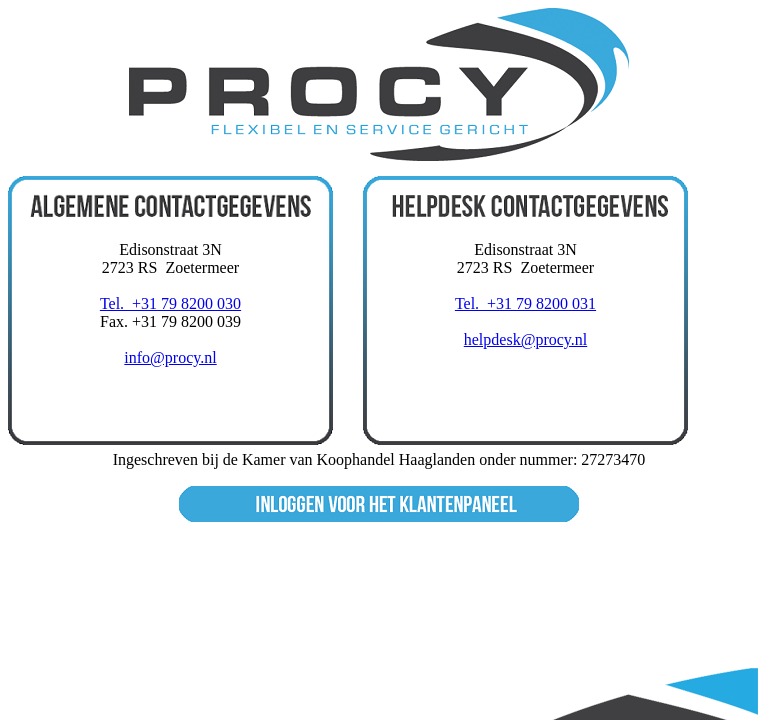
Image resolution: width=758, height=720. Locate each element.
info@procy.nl (170, 357)
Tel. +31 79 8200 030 (170, 303)
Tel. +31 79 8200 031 (525, 303)
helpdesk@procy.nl (525, 339)
